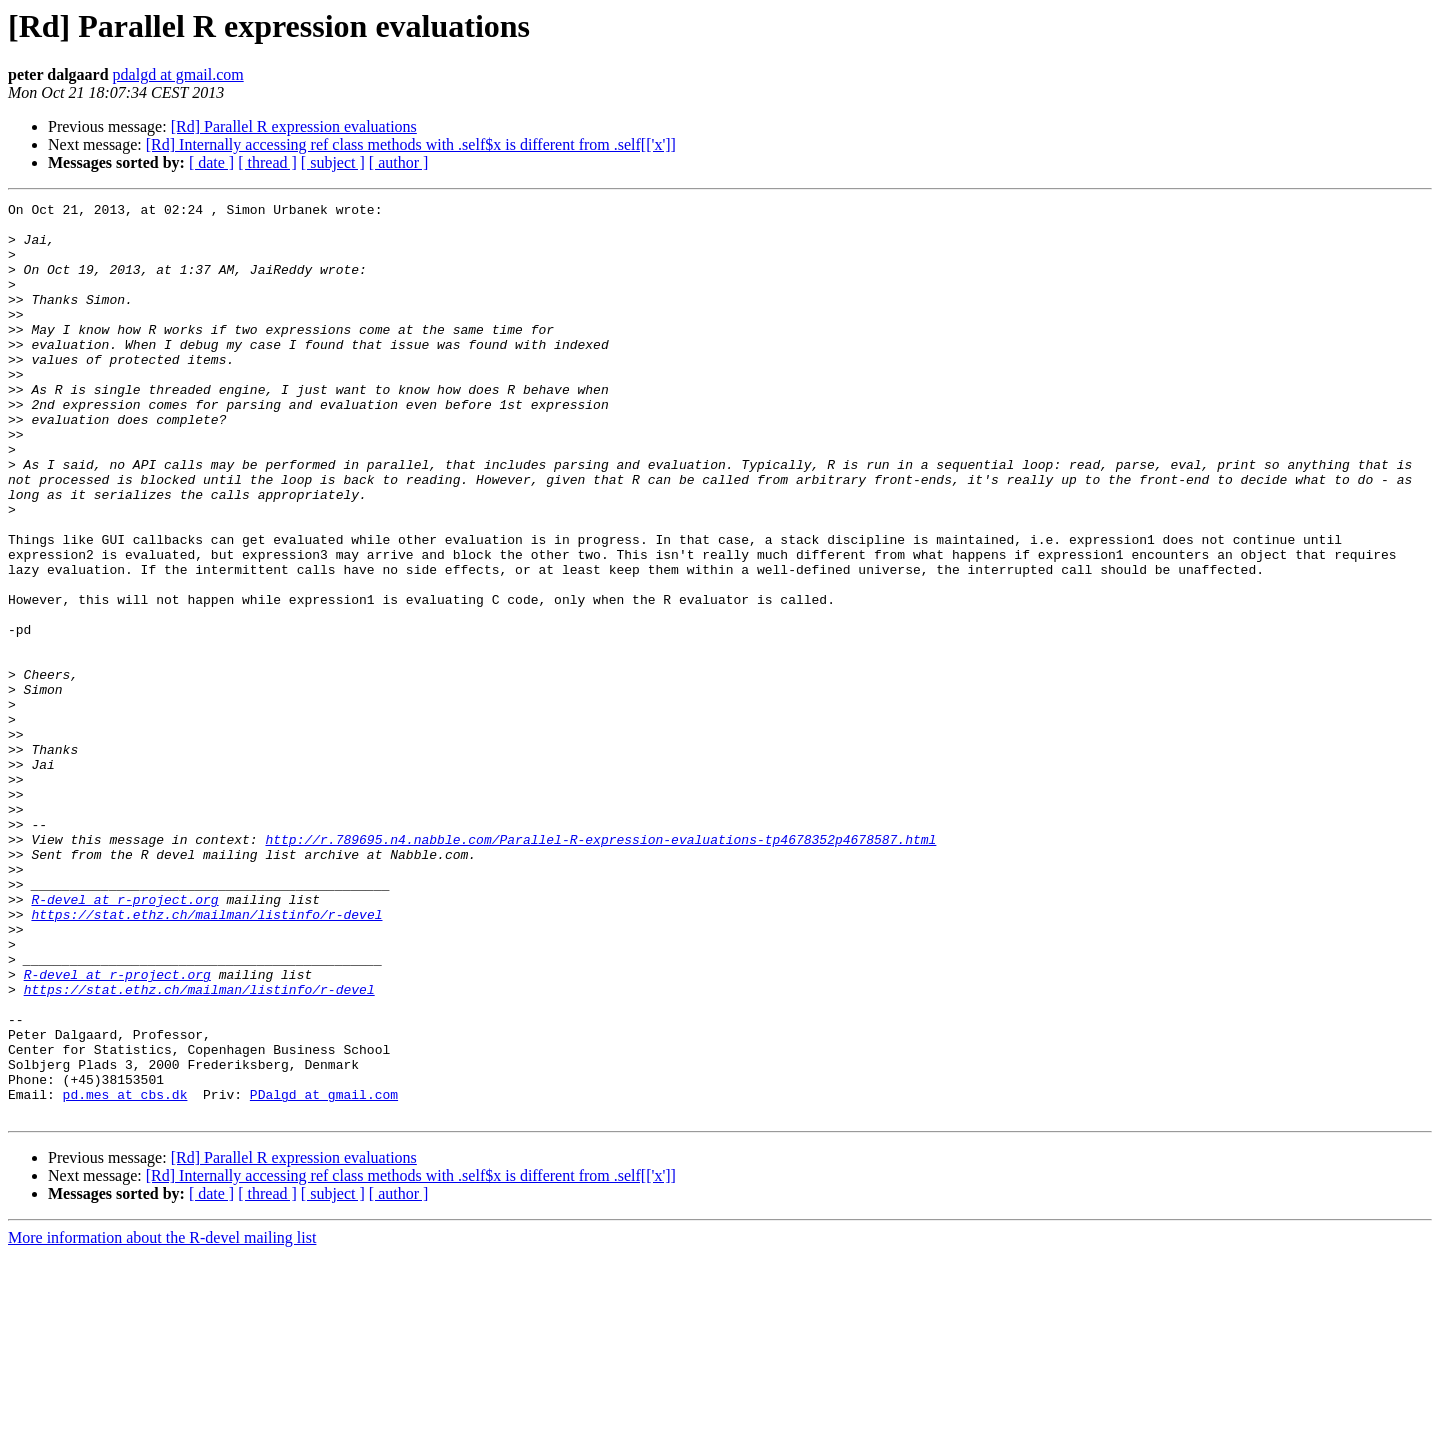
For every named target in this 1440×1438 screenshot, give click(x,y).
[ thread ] (267, 162)
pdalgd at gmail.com (178, 74)
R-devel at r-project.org (124, 1040)
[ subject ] (333, 162)
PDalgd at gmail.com (324, 1274)
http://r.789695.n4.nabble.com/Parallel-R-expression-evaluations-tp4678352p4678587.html (600, 968)
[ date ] (211, 162)
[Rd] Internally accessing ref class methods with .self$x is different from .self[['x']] (411, 144)
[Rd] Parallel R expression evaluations (294, 126)
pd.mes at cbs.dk (125, 1274)
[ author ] (399, 162)
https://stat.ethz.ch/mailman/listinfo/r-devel (206, 1058)
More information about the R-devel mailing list (162, 1420)
